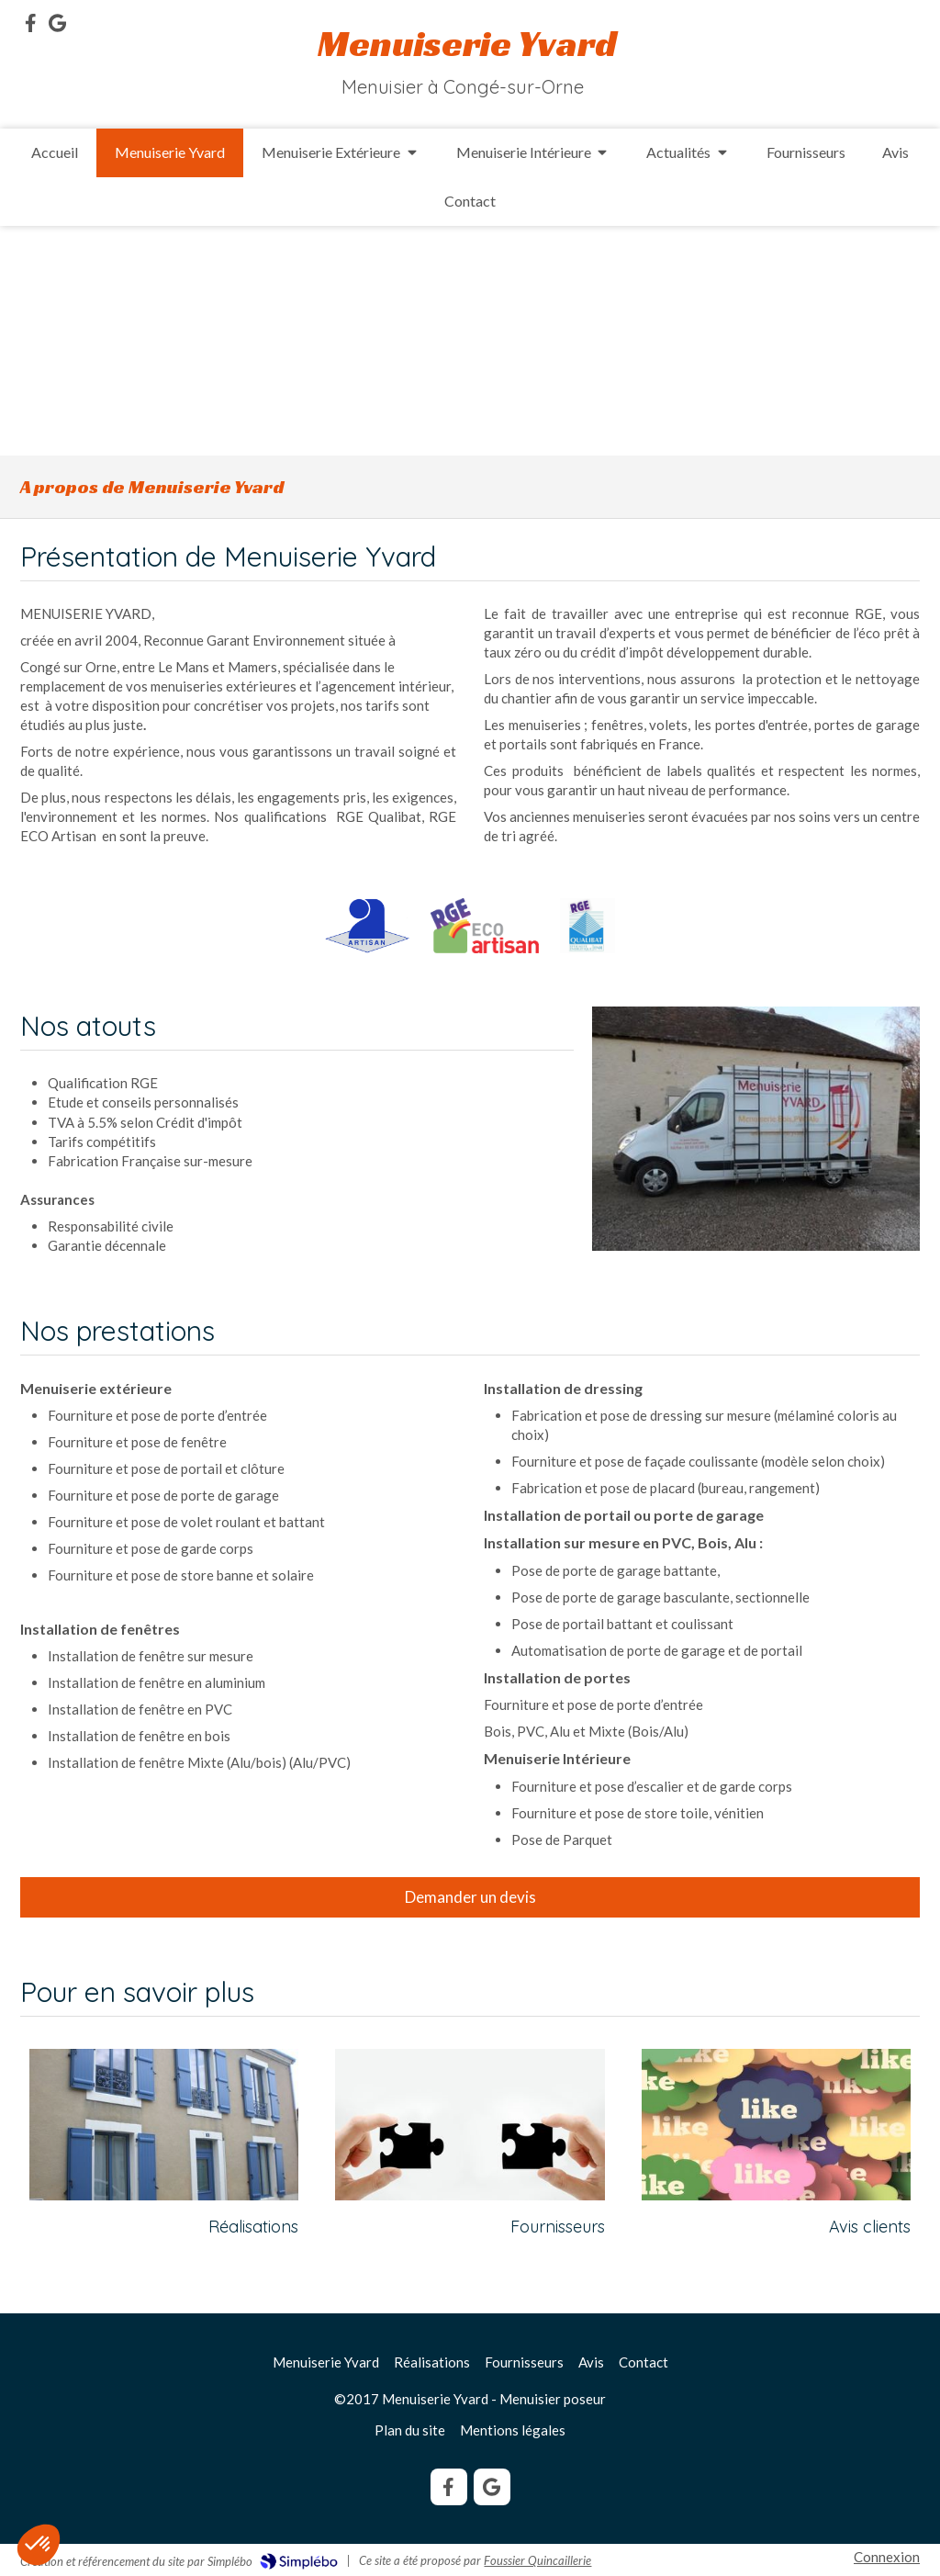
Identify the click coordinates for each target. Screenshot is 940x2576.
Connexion (887, 2556)
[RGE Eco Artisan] (485, 925)
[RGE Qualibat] (587, 925)
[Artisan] (367, 925)
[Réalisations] (163, 2124)
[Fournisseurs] (469, 2124)
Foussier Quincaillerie (537, 2560)
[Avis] (776, 2124)
